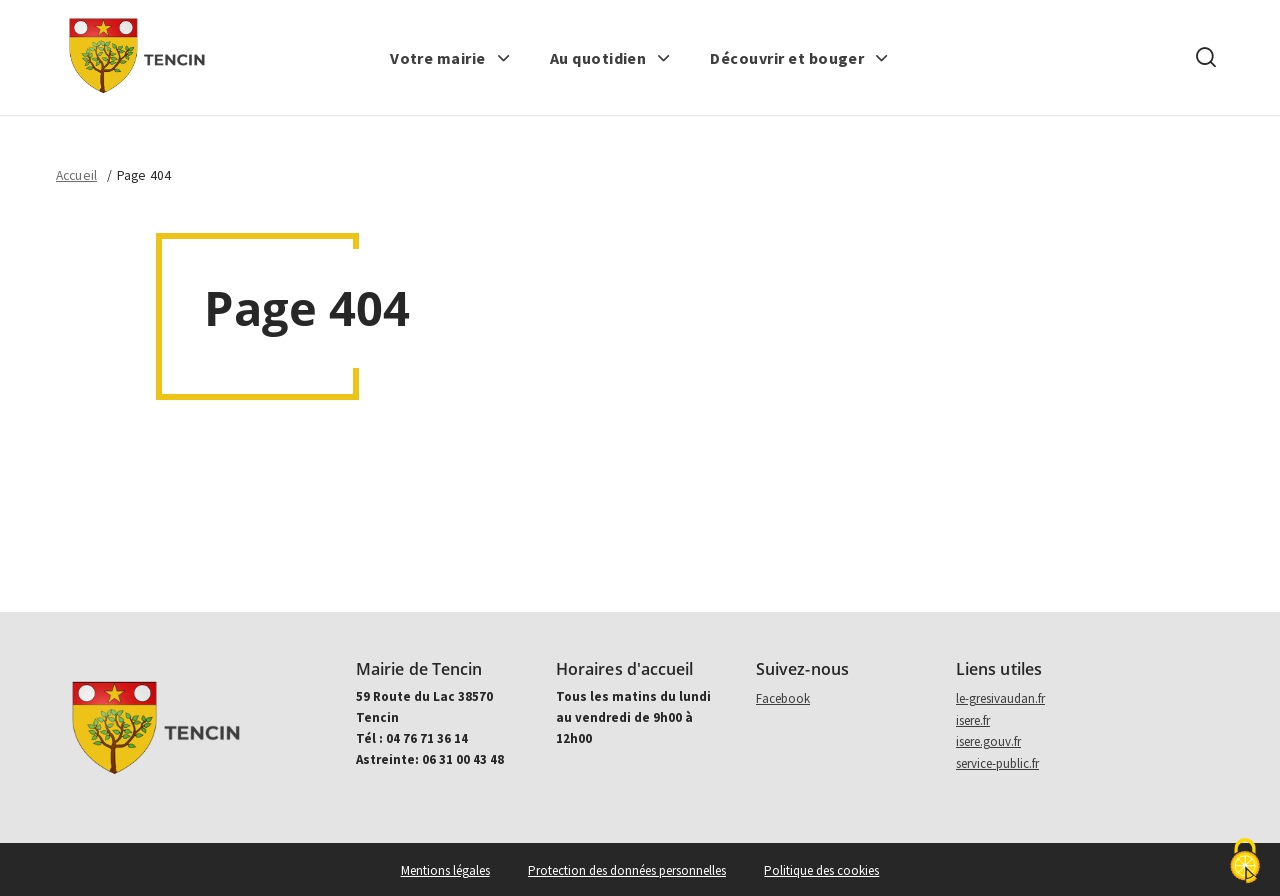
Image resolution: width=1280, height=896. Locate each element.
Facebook (783, 698)
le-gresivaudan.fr (1000, 698)
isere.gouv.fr (988, 741)
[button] (450, 58)
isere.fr (973, 720)
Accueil (76, 175)
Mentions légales (445, 870)
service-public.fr (997, 763)
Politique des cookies (821, 870)
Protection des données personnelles (627, 870)
